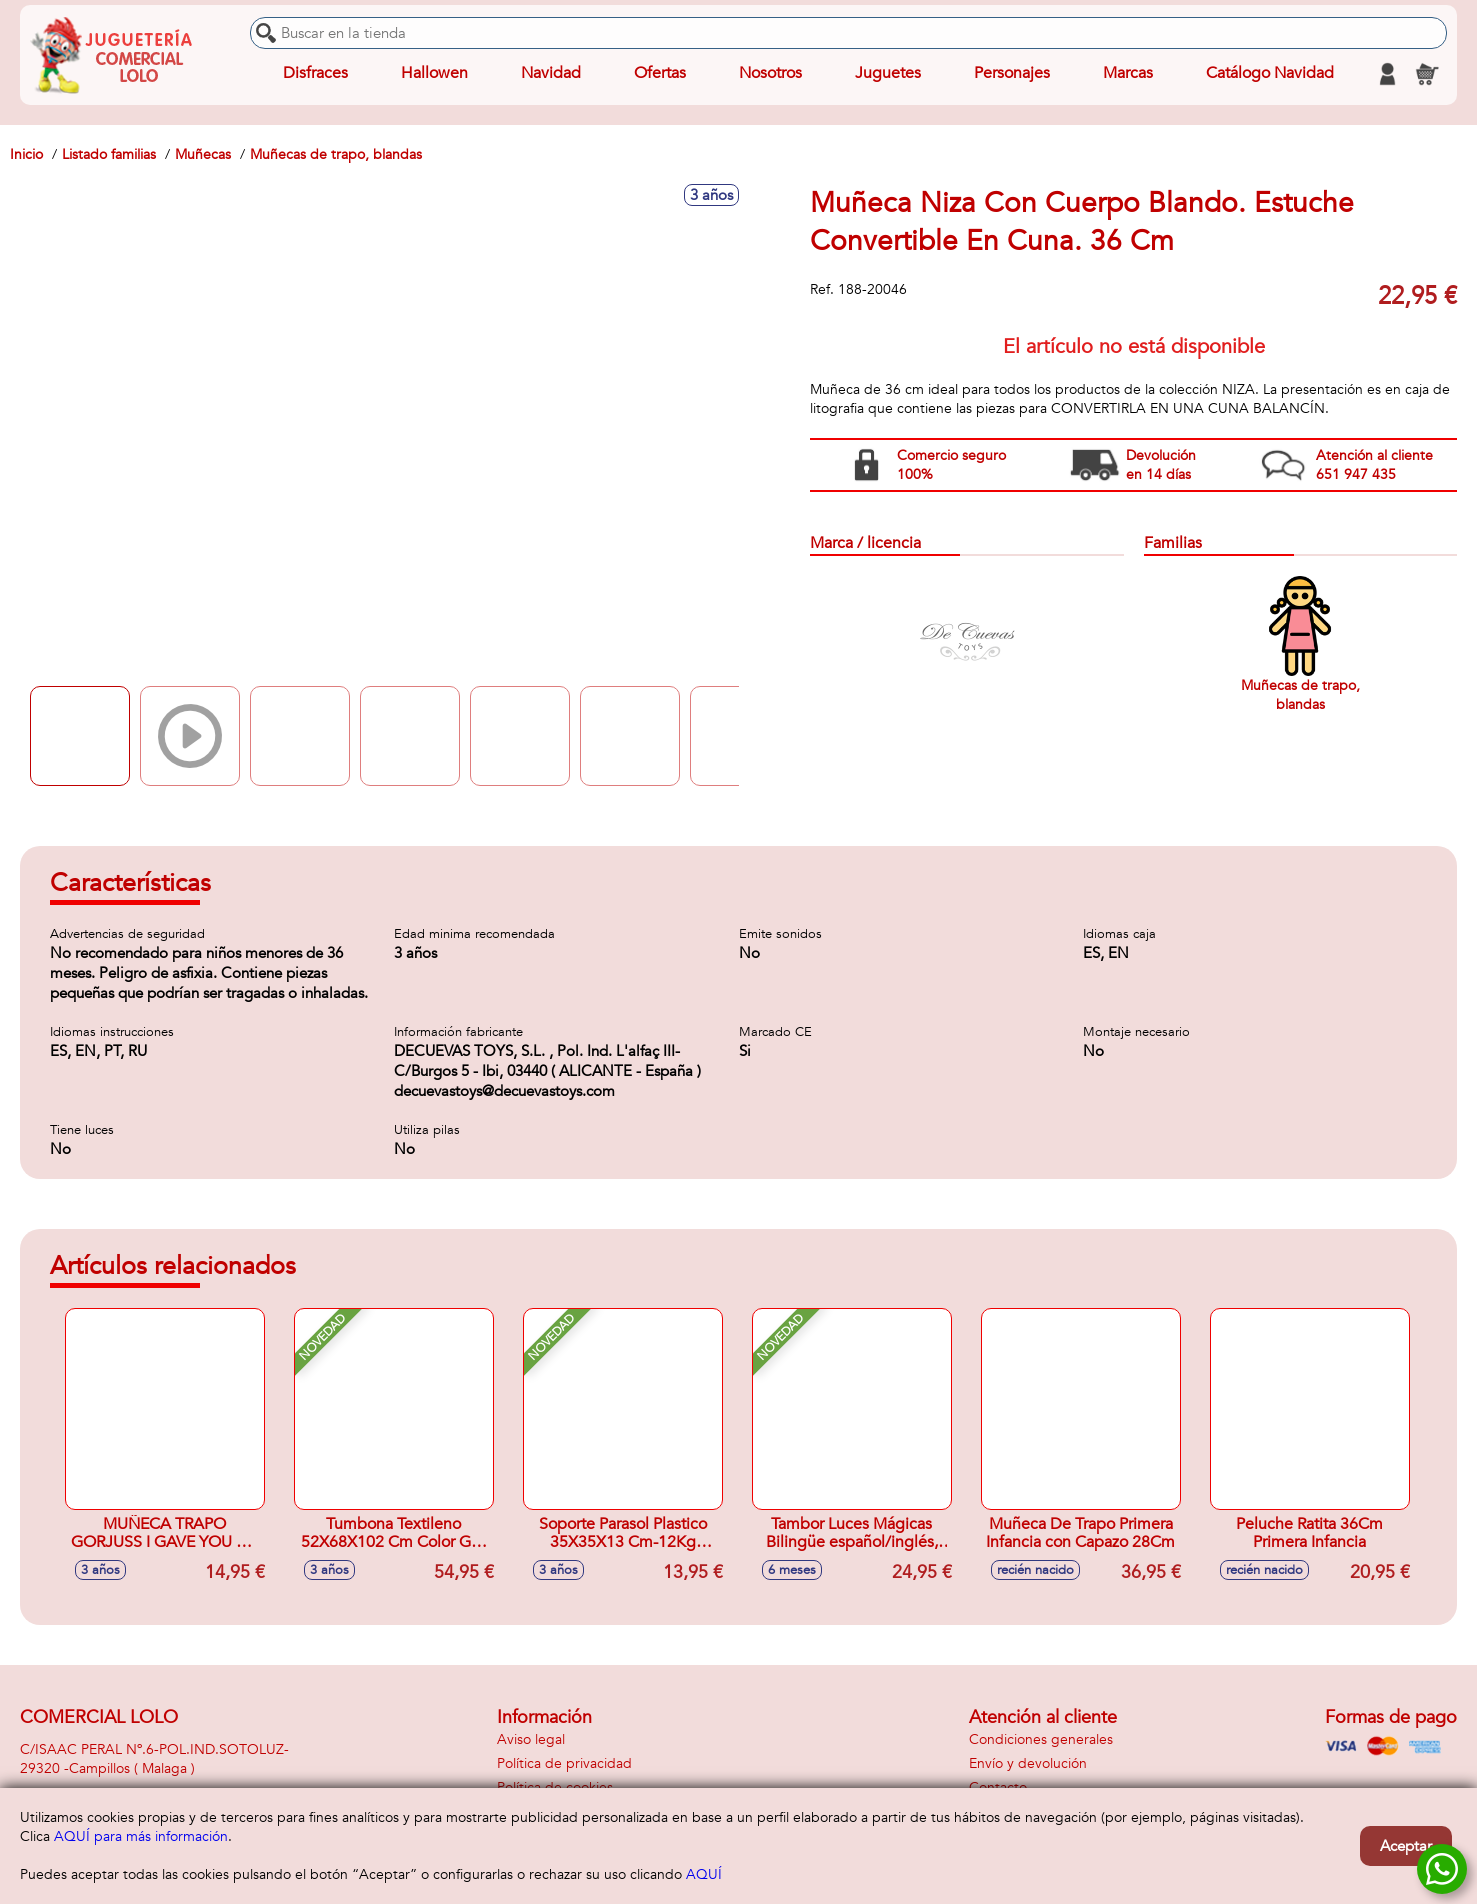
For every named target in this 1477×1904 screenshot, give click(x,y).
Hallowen (434, 74)
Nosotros (770, 74)
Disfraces (315, 74)
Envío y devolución (1028, 1763)
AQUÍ (704, 1874)
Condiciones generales (1041, 1739)
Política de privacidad (564, 1763)
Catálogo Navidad (1270, 74)
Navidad (551, 74)
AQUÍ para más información (141, 1836)
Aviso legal (531, 1739)
